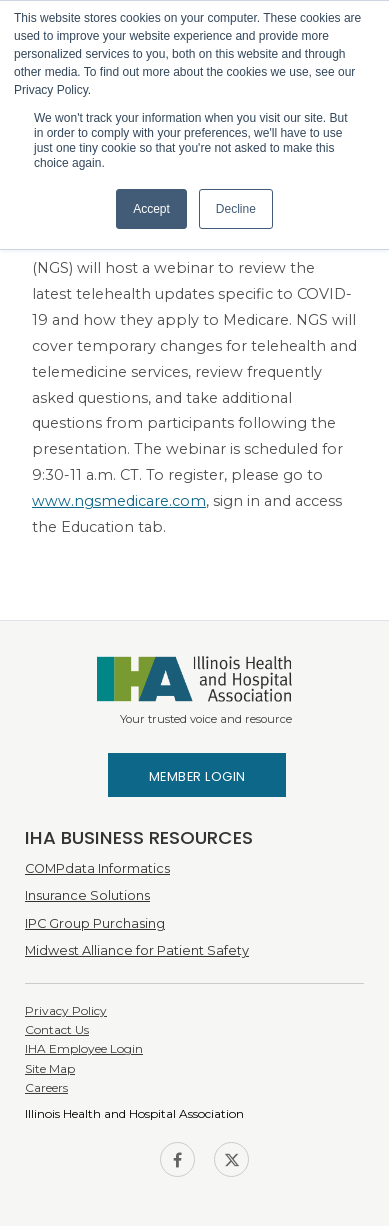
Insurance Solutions (87, 895)
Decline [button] (236, 209)
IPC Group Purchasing (95, 923)
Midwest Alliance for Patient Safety (137, 950)
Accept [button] (151, 209)
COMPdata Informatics (97, 868)
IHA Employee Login (84, 1048)
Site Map (50, 1068)
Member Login (197, 776)
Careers (46, 1087)
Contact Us (57, 1029)
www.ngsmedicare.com (119, 501)
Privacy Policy (66, 1010)
